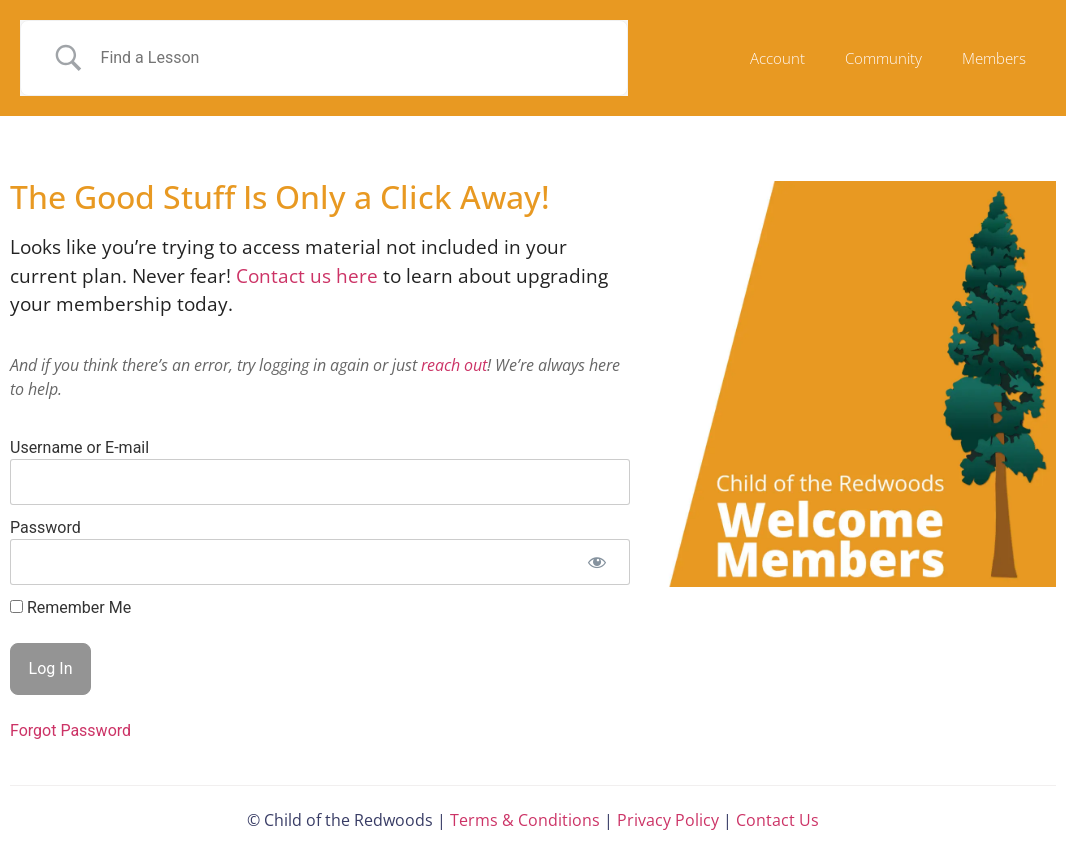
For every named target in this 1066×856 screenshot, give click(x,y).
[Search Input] (349, 58)
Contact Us (777, 820)
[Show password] (597, 562)
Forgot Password (70, 730)
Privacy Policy (668, 820)
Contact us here (309, 276)
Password (45, 527)
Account (777, 58)
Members (994, 58)
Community (883, 58)
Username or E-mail (79, 447)
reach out (454, 365)
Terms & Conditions (525, 820)
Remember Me (70, 608)
